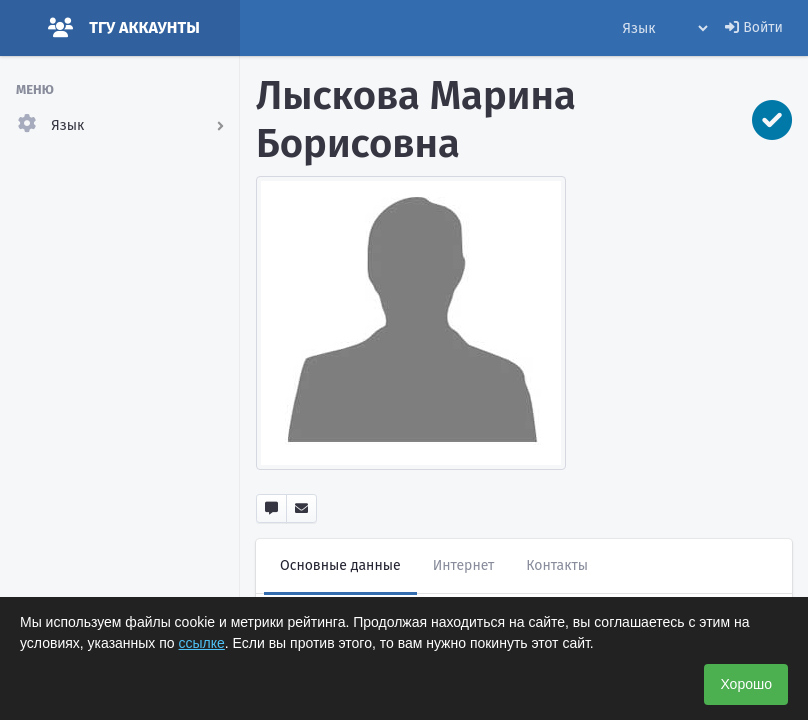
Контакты (557, 565)
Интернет (464, 565)
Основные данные (340, 565)
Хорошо (746, 684)
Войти (754, 27)
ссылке (202, 643)
